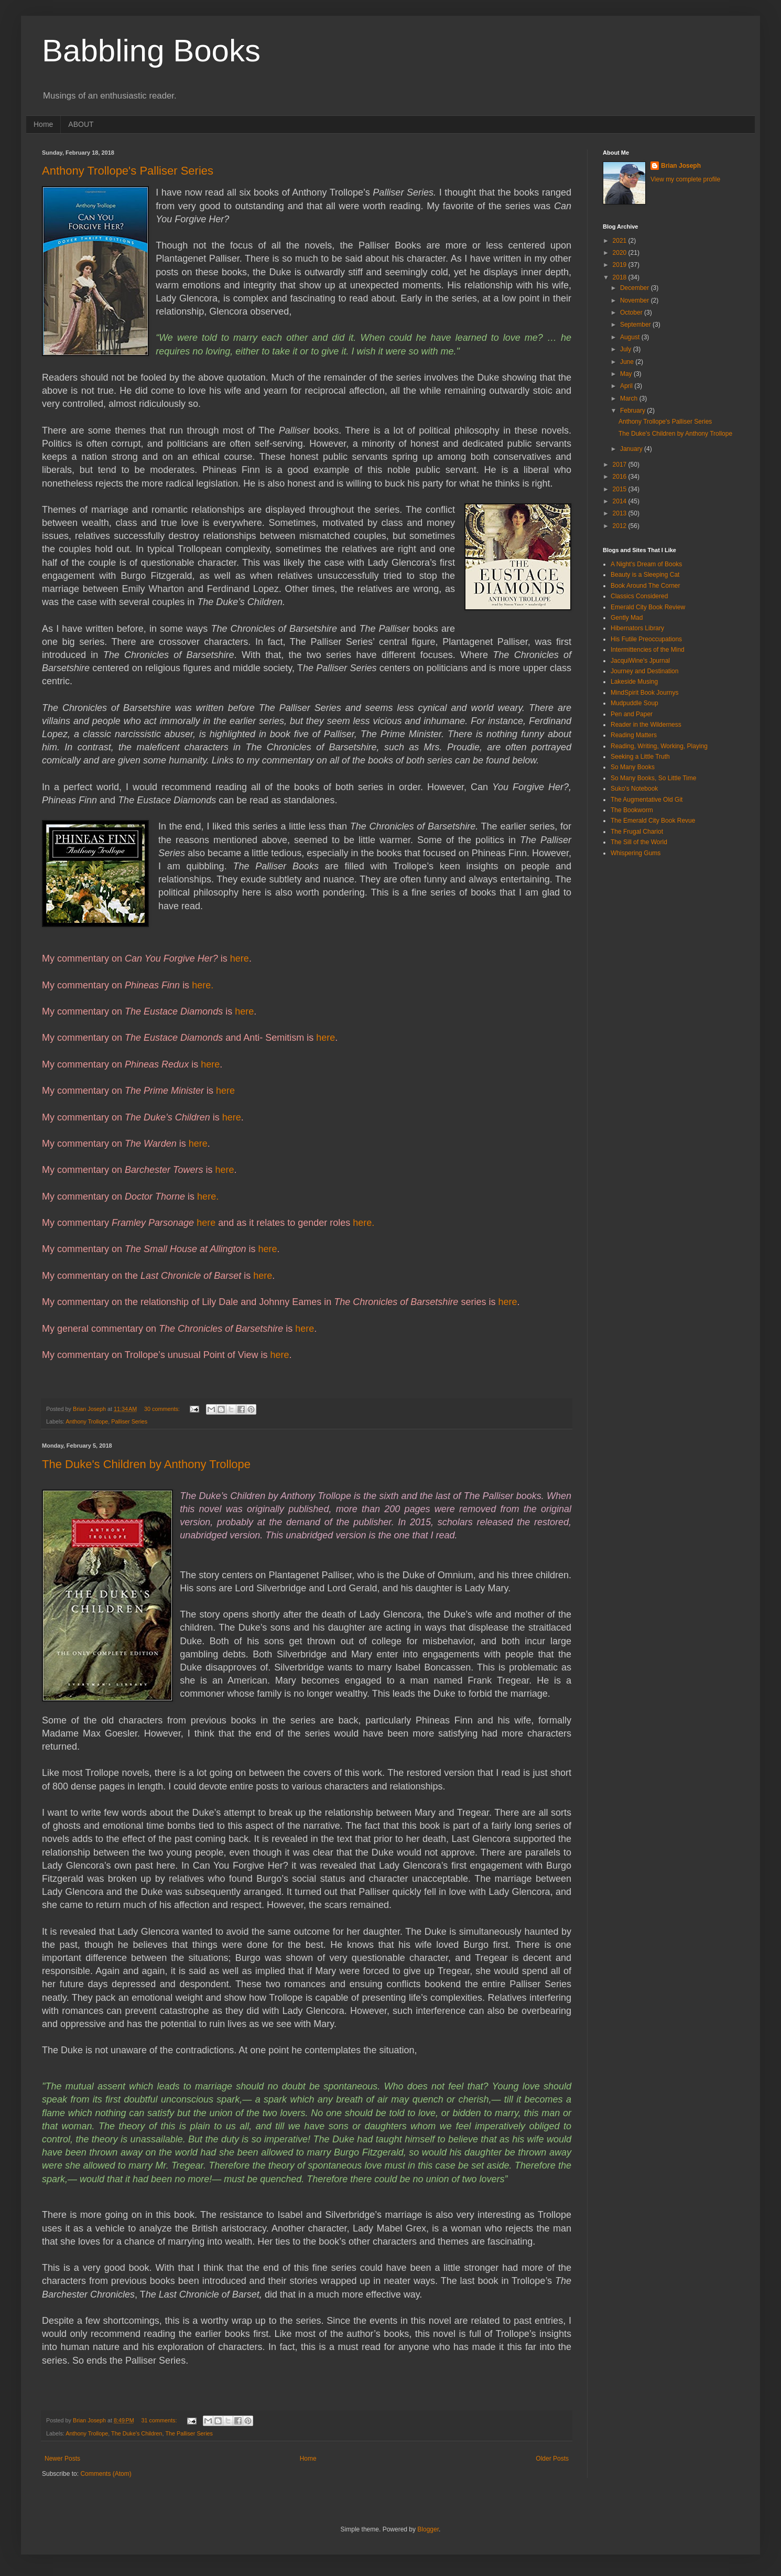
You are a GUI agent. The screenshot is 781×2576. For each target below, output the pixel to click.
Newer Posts (62, 2458)
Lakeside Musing (634, 681)
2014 (620, 501)
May (627, 374)
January (632, 448)
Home (43, 124)
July (626, 349)
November (635, 300)
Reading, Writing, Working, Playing (659, 746)
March (629, 398)
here (239, 958)
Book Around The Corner (645, 585)
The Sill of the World (639, 842)
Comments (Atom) (105, 2473)
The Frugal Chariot (637, 831)
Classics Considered (639, 596)
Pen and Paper (632, 714)
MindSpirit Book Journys (644, 692)
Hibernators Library (637, 628)
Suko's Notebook (634, 788)
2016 (620, 476)
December (635, 288)
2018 (620, 277)
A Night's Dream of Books (646, 564)
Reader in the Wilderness (646, 724)
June (627, 361)
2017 (620, 464)
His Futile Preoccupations (646, 639)
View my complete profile (685, 179)
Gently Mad (627, 617)
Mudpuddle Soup (634, 703)
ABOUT (80, 124)
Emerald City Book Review (648, 607)
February (633, 410)
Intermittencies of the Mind (648, 649)
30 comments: (162, 1409)
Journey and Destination (644, 671)
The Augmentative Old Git (646, 799)
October (632, 312)
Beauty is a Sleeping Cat (645, 574)
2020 (620, 252)
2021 (620, 240)
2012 (620, 526)
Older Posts (552, 2458)
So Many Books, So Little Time (653, 778)
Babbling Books (151, 50)
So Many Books (633, 767)
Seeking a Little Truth (640, 756)
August (631, 337)
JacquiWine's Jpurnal (640, 660)
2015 (620, 489)
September (636, 324)
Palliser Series (129, 1421)
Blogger (428, 2529)
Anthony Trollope (87, 1421)
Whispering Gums (635, 853)
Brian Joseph (681, 165)
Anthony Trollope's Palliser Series (127, 170)
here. (202, 985)
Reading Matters (634, 735)
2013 (620, 513)
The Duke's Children (136, 2433)
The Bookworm (632, 810)
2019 (620, 264)
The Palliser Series (189, 2433)
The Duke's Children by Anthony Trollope (146, 1464)
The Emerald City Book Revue (653, 820)
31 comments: (160, 2420)
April (627, 386)
